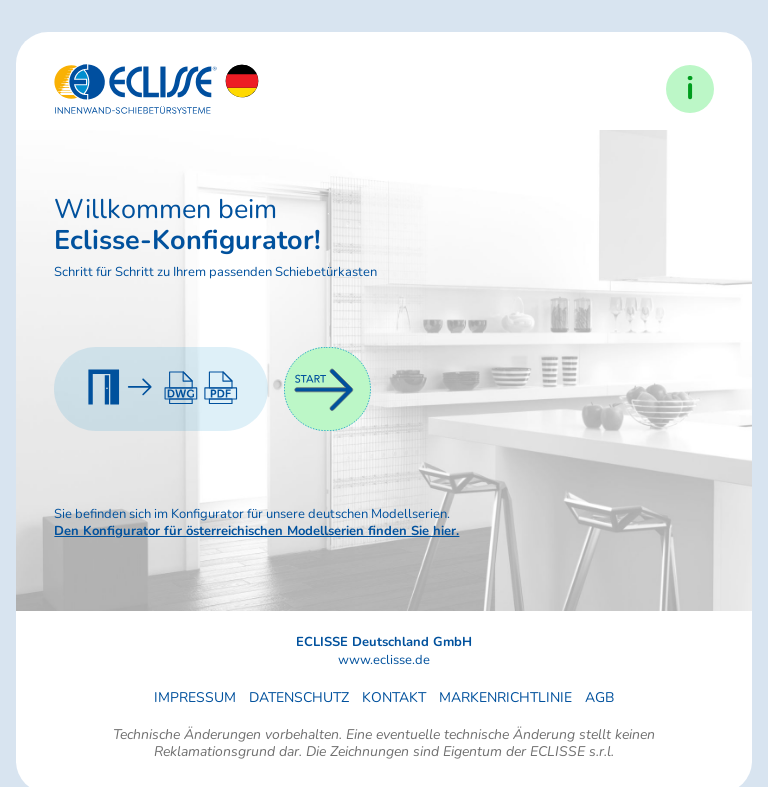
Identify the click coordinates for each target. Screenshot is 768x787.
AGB (599, 697)
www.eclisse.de (384, 660)
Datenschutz (299, 697)
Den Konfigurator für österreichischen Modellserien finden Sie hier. (256, 531)
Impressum (195, 697)
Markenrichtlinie (505, 697)
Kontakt (394, 697)
